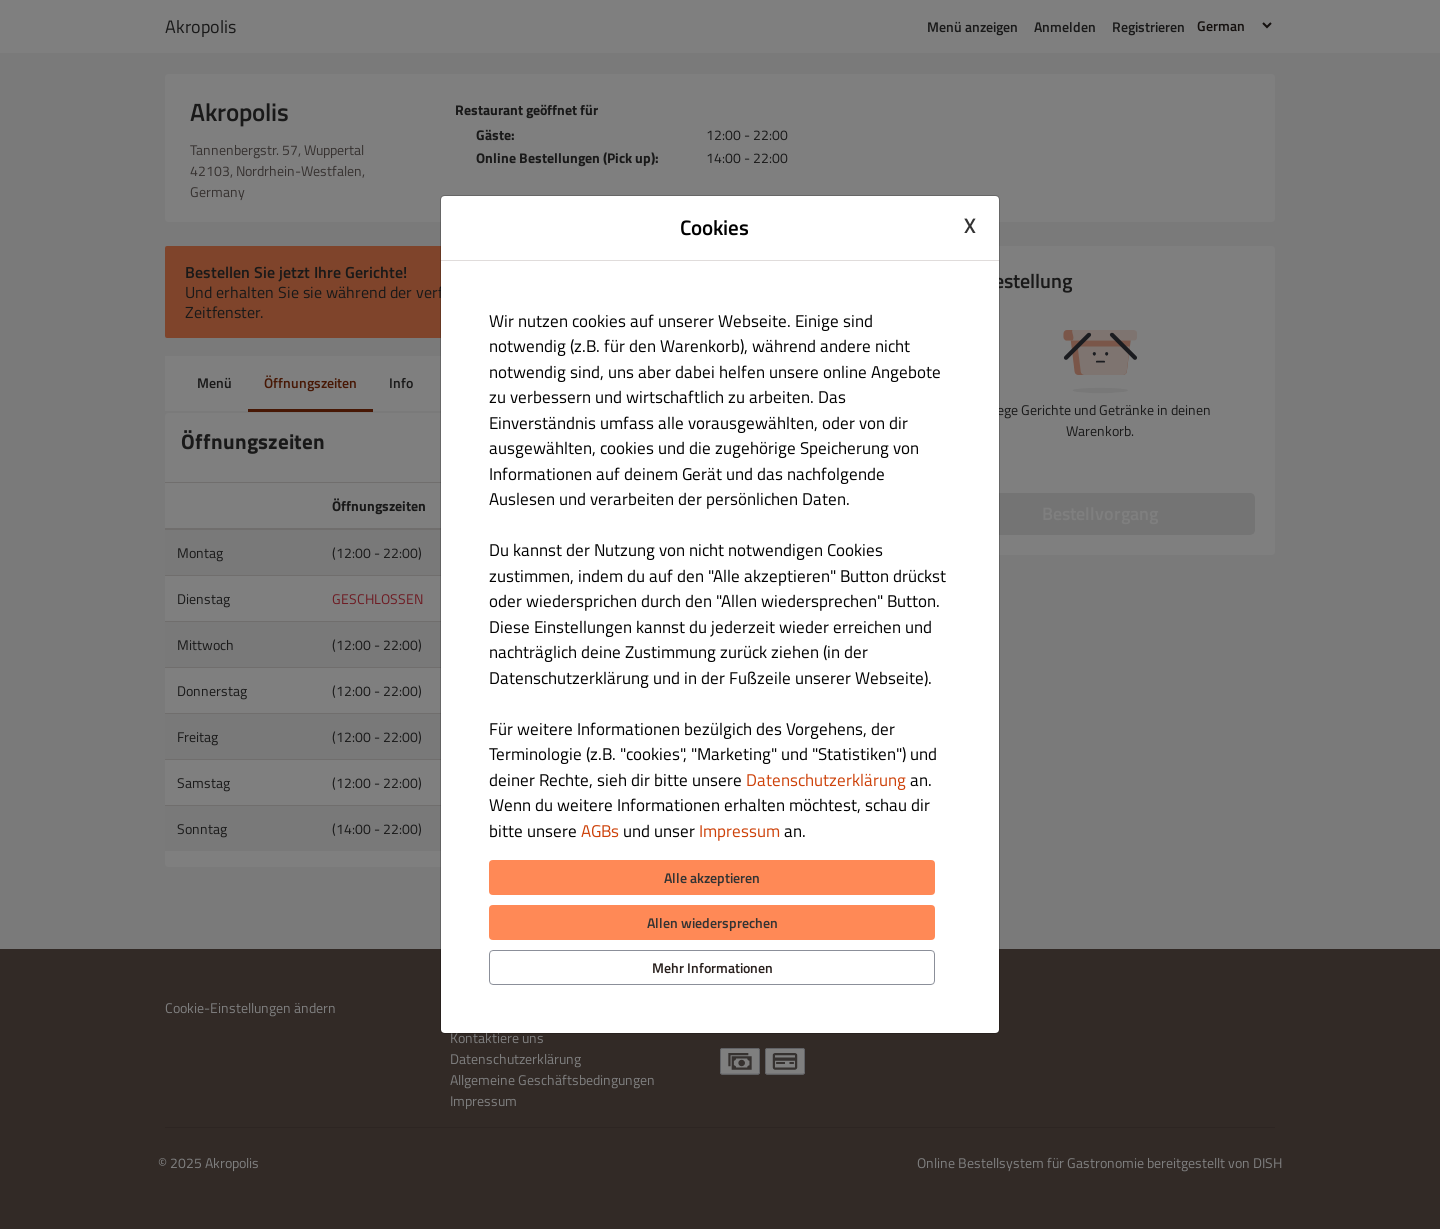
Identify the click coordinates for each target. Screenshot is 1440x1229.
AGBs (600, 831)
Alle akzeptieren (712, 877)
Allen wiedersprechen (712, 922)
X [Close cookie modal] (970, 225)
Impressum (739, 831)
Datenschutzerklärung (826, 780)
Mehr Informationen (712, 967)
